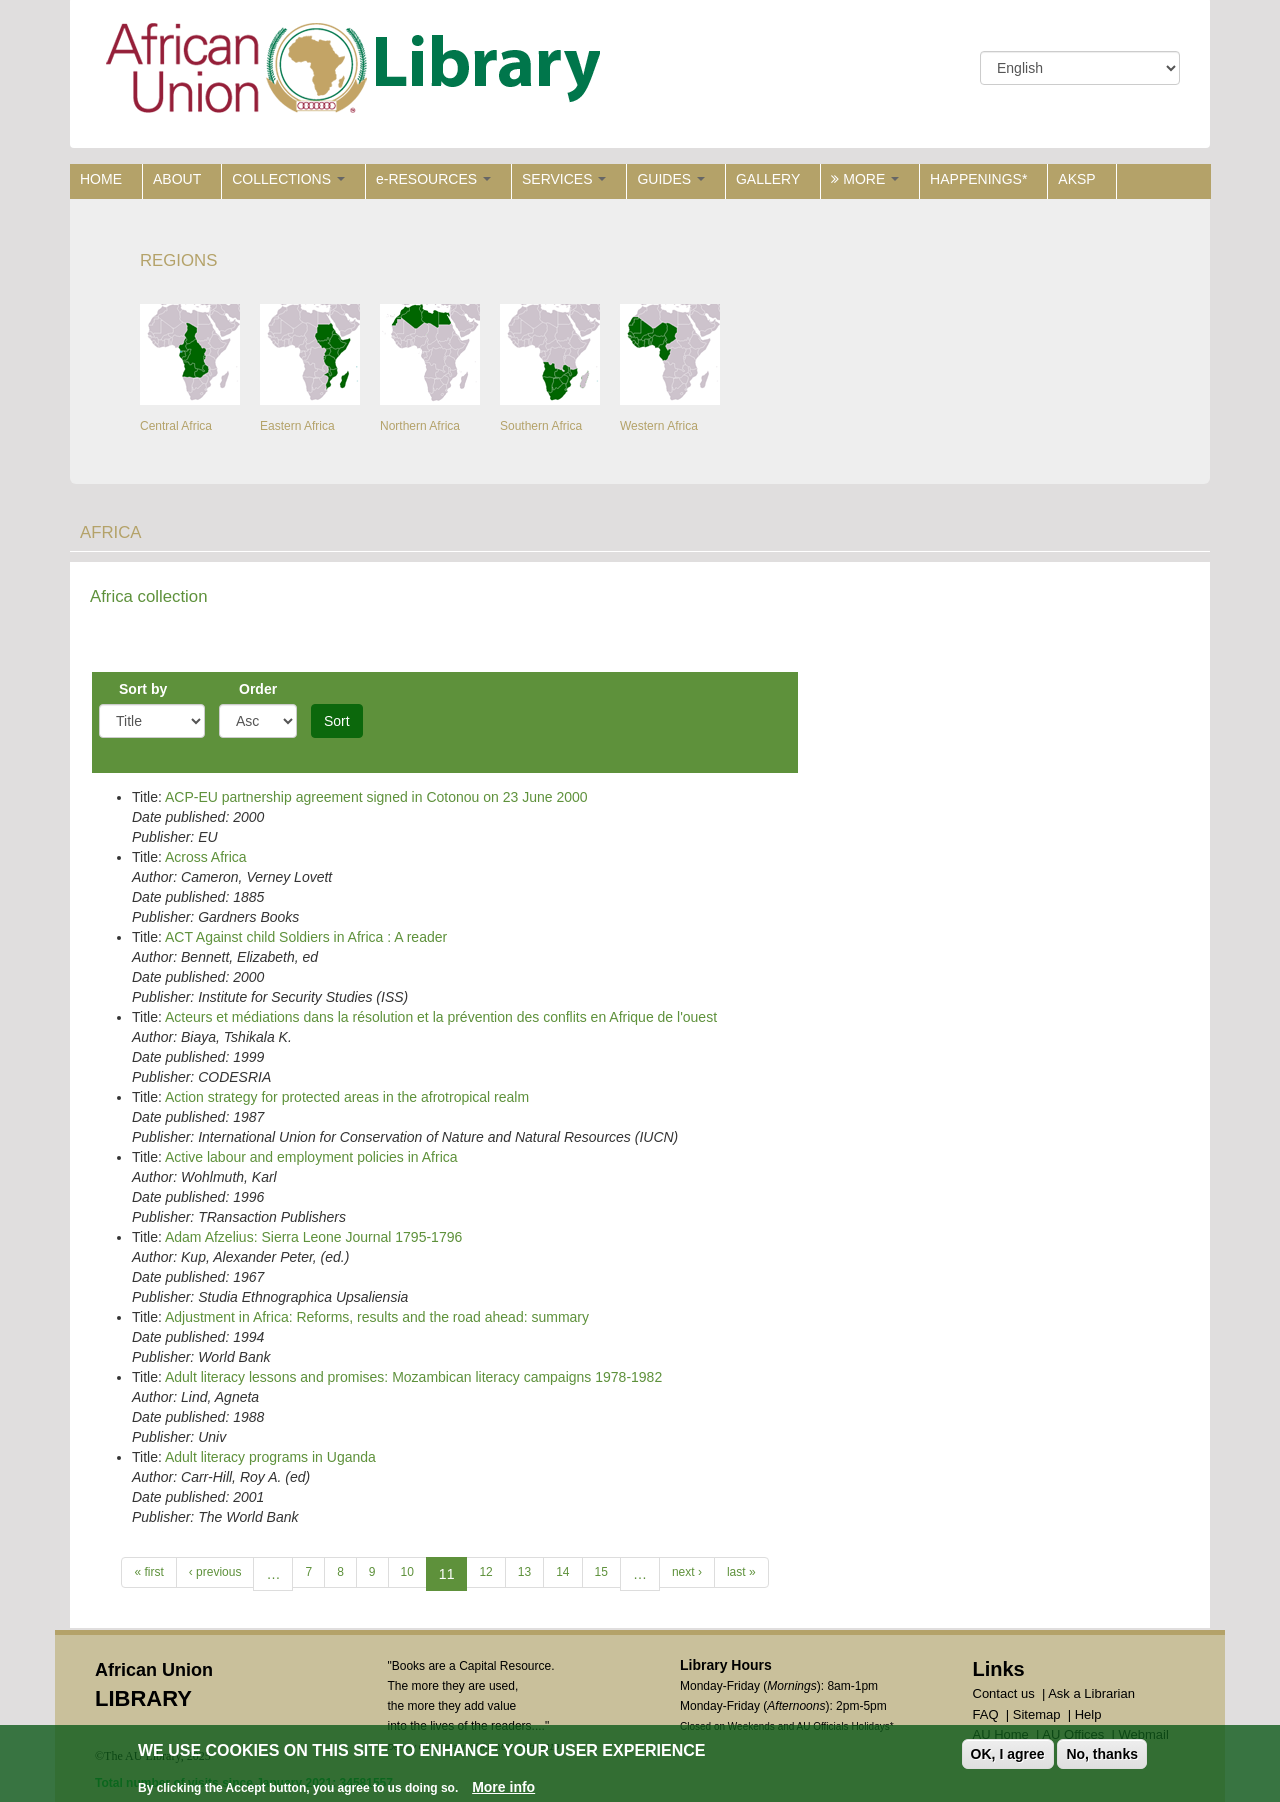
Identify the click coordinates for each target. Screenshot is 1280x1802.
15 (601, 1572)
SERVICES (564, 179)
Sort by (143, 689)
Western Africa (659, 426)
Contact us (1004, 1693)
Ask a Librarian (1091, 1693)
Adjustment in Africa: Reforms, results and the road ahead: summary (377, 1317)
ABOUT (177, 179)
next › (687, 1572)
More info (503, 1789)
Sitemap (1037, 1714)
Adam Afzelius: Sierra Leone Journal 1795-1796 (313, 1237)
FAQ (986, 1714)
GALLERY (768, 179)
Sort (337, 721)
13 (524, 1572)
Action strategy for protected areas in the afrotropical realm (347, 1097)
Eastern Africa (297, 426)
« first (148, 1572)
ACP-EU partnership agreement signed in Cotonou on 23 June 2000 (376, 797)
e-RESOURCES (433, 179)
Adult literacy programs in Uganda (270, 1457)
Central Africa (176, 426)
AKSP (1076, 179)
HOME (101, 179)
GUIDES (671, 179)
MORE (865, 179)
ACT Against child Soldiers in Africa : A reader (306, 937)
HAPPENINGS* (978, 179)
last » (741, 1572)
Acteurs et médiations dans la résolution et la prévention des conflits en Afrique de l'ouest (441, 1017)
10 (407, 1572)
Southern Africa (541, 426)
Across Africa (206, 857)
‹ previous (215, 1572)
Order (258, 689)
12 (485, 1572)
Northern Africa (420, 426)
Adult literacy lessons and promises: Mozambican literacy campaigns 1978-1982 (413, 1377)
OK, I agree (1008, 1756)
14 (562, 1572)
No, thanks (1102, 1756)
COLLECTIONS (288, 179)
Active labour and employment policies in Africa (311, 1157)
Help (1088, 1714)
